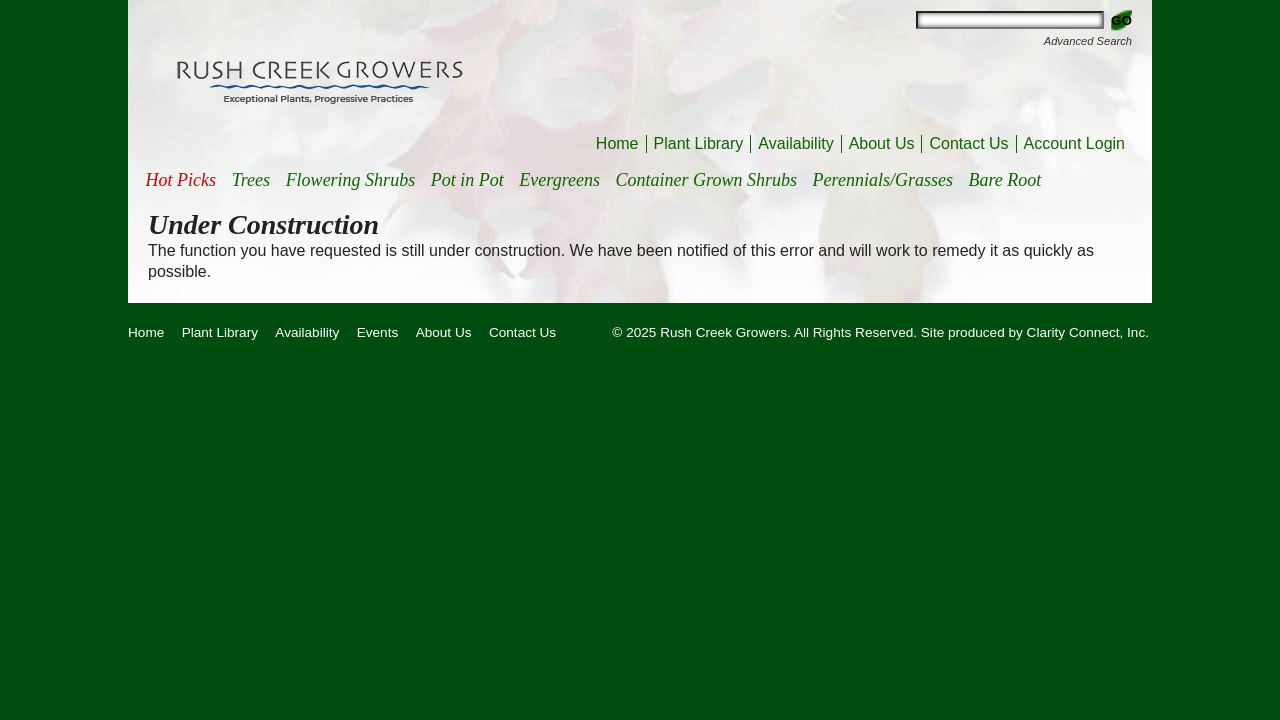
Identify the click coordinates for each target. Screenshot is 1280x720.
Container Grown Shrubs (706, 180)
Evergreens (559, 180)
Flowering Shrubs (351, 180)
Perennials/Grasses (883, 180)
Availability (795, 143)
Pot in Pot (467, 180)
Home (617, 143)
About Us (882, 143)
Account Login (1074, 143)
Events (378, 332)
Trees (251, 180)
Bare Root (1005, 180)
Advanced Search (1088, 41)
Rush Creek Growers (320, 81)
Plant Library (699, 143)
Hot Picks (181, 180)
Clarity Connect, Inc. (1088, 332)
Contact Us (968, 143)
